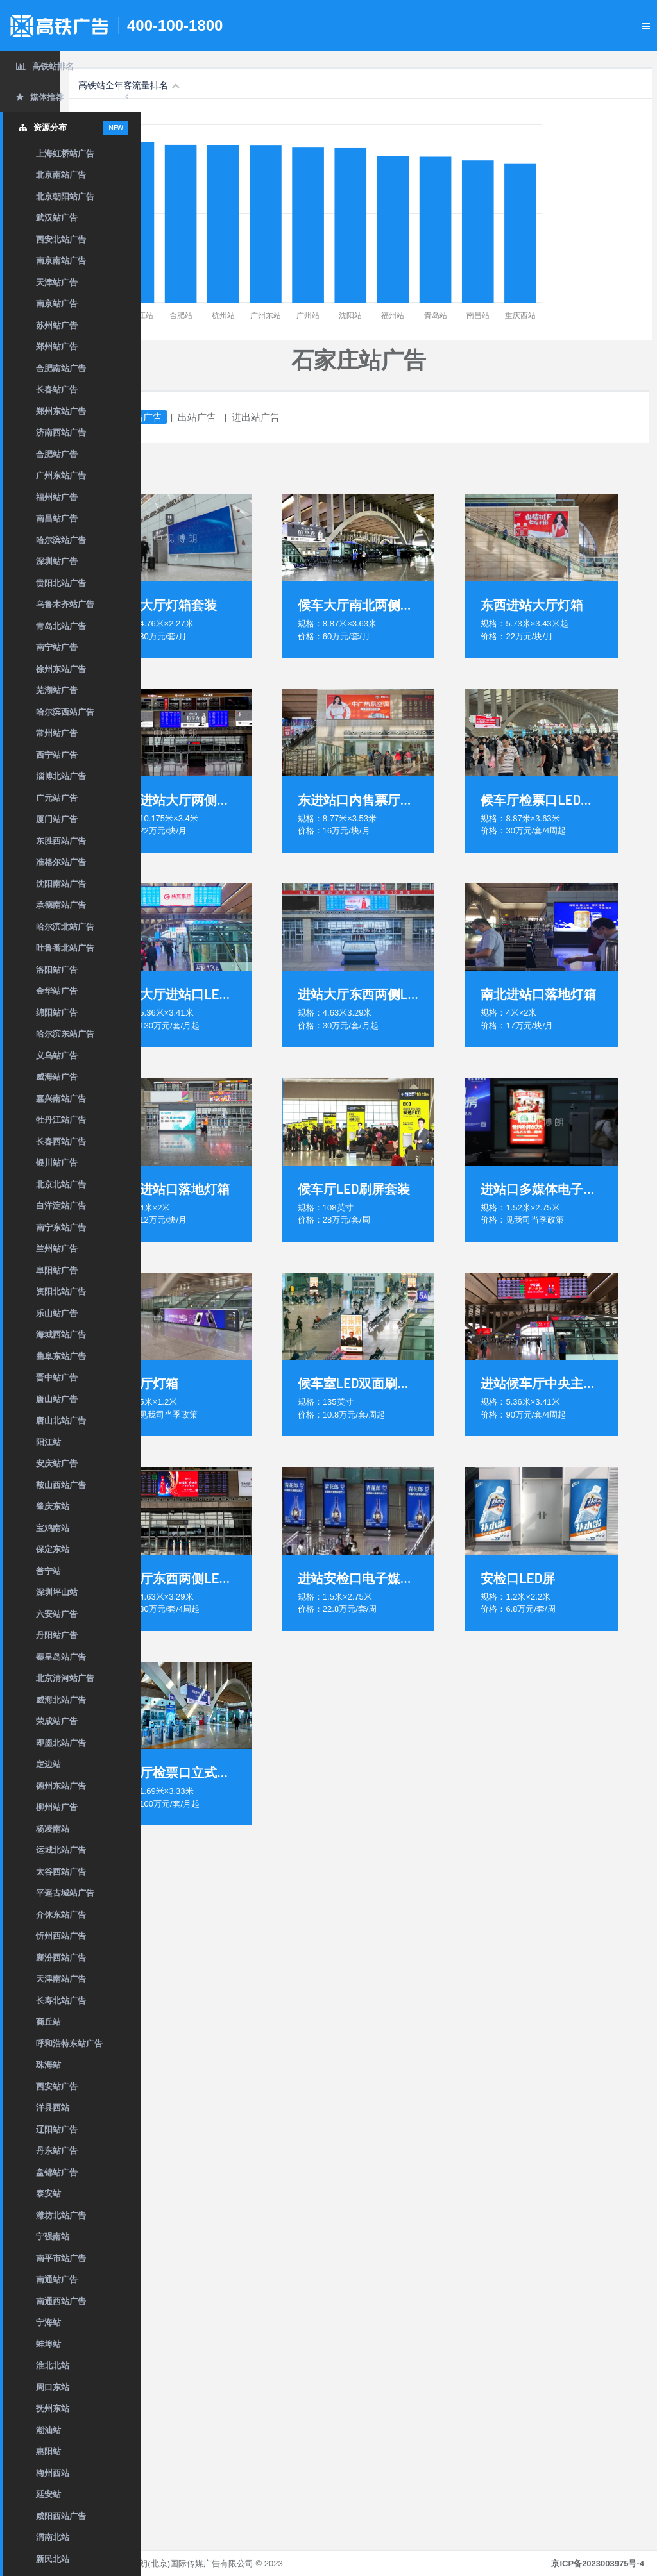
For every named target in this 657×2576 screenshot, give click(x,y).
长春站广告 (57, 389)
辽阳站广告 (57, 2129)
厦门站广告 (57, 819)
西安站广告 (57, 2086)
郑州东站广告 (61, 411)
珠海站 (48, 2065)
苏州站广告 (57, 325)
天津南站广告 (61, 1979)
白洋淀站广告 (61, 1205)
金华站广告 (57, 991)
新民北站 (52, 2559)
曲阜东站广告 (61, 1356)
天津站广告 (57, 282)
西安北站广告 (61, 239)
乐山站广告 (57, 1313)
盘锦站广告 (57, 2172)
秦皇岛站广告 (61, 1657)
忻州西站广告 (61, 1936)
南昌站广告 (57, 518)
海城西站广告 (61, 1334)
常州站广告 (57, 733)
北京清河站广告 (65, 1678)
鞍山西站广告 (61, 1485)
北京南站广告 (61, 175)
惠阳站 (48, 2451)
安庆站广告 (57, 1463)
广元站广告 (57, 798)
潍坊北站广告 (61, 2215)
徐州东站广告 (61, 669)
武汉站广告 (57, 217)
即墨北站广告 (61, 1743)
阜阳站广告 (57, 1270)
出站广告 (278, 417)
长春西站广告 (61, 1141)
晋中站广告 (57, 1377)
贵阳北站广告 (61, 583)
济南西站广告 (61, 432)
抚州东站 (52, 2408)
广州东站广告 (61, 475)
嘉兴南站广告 (61, 1098)
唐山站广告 (57, 1399)
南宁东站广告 (61, 1227)
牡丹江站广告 (61, 1120)
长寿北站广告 (61, 2000)
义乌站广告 (57, 1055)
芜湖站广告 (57, 690)
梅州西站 (52, 2473)
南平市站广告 (61, 2258)
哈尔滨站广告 (61, 540)
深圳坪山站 (57, 1592)
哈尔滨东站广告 (65, 1034)
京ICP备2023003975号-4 (597, 2563)
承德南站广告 (61, 905)
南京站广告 (57, 303)
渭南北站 (52, 2537)
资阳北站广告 (61, 1291)
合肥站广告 (57, 454)
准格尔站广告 (61, 862)
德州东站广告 (61, 1786)
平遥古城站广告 (65, 1893)
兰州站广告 (57, 1248)
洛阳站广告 (57, 969)
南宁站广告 (57, 647)
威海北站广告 (61, 1700)
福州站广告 (57, 497)
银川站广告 (57, 1162)
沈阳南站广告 (61, 884)
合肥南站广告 (61, 368)
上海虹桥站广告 (65, 153)
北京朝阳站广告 (65, 196)
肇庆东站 (52, 1506)
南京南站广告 (61, 260)
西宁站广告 (57, 755)
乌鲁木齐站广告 (65, 604)
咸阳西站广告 (61, 2516)
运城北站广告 (61, 1850)
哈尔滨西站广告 (65, 712)
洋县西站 (52, 2107)
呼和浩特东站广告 (69, 2043)
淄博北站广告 (61, 776)
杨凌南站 (52, 1829)
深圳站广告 (57, 561)
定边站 (48, 1764)
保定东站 (52, 1549)
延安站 (48, 2494)
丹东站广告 (57, 2150)
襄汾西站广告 (61, 1957)
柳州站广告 (57, 1807)
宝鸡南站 (52, 1528)
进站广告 (224, 417)
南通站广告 (57, 2279)
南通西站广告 (61, 2301)
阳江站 (48, 1442)
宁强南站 (52, 2236)
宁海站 (48, 2322)
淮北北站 (52, 2365)
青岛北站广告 (61, 626)
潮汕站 (48, 2430)
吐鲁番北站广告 (65, 948)
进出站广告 (337, 417)
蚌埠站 (48, 2344)
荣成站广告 (57, 1721)
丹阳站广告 (57, 1635)
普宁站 (48, 1571)
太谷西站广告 (61, 1872)
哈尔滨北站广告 (65, 927)
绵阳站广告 (57, 1012)
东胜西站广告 (61, 841)
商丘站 (48, 2022)
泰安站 (48, 2193)
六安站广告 (57, 1614)
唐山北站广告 (61, 1420)
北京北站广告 (61, 1184)
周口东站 (52, 2387)
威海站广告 (57, 1077)
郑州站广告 (57, 346)
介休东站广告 (61, 1914)
